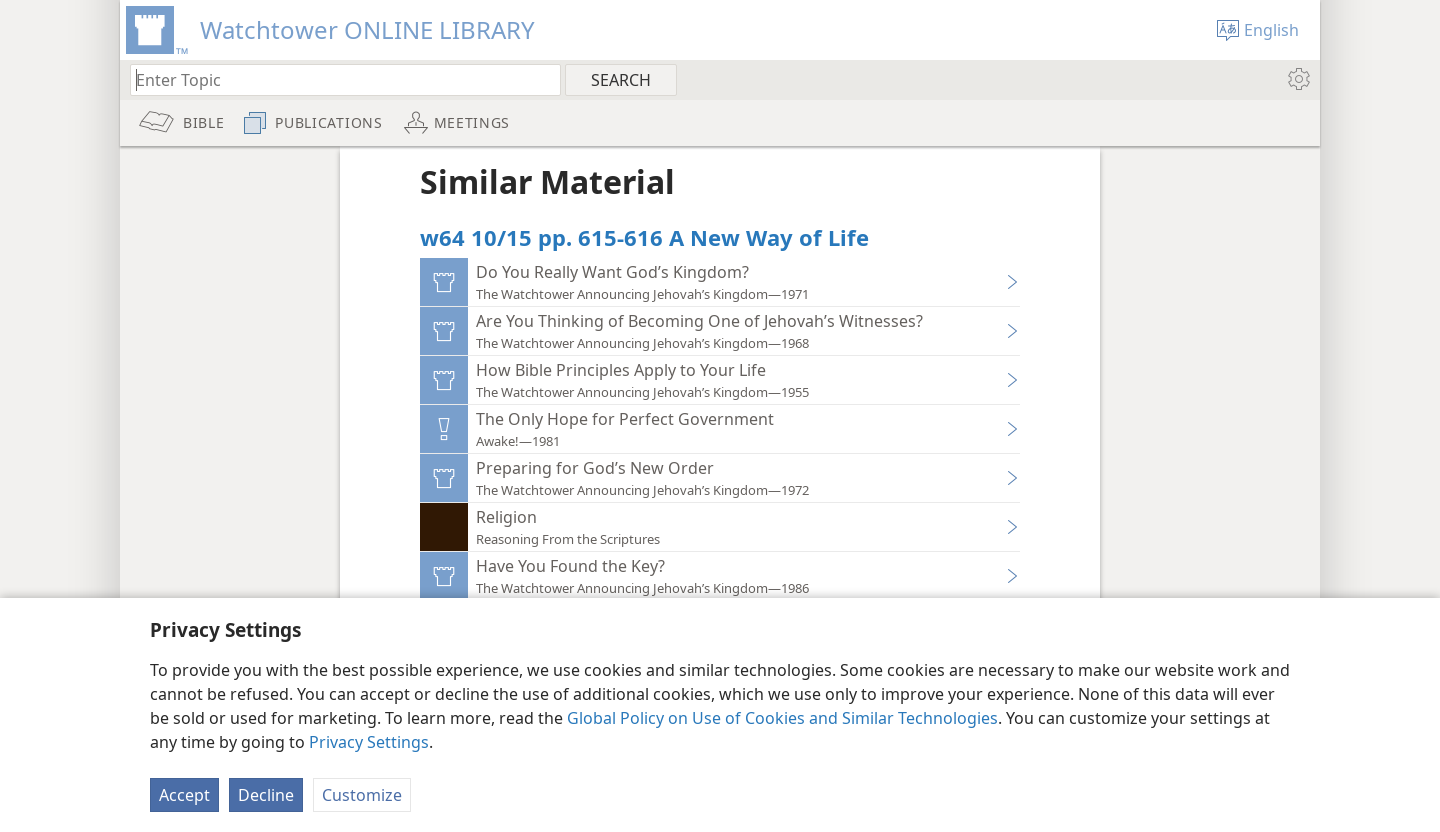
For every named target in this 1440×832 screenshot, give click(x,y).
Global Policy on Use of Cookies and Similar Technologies (782, 718)
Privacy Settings (369, 742)
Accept (184, 795)
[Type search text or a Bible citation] (336, 79)
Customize (362, 795)
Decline (266, 795)
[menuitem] (1297, 79)
